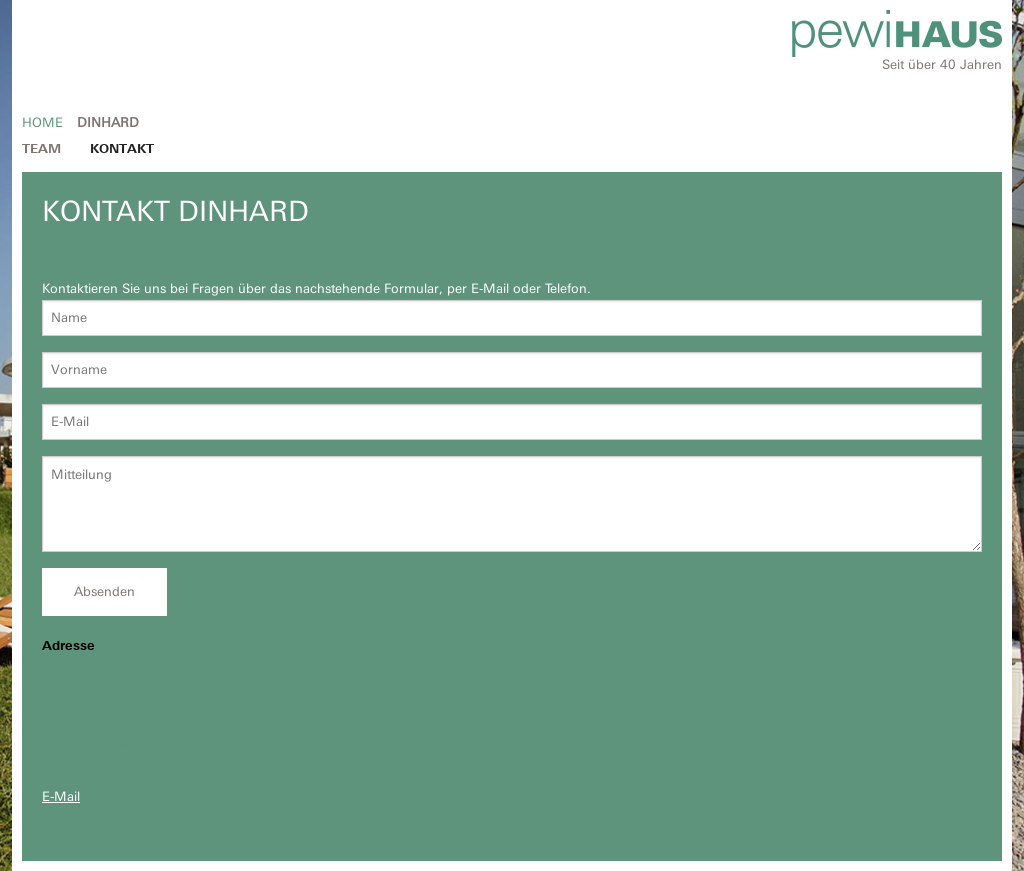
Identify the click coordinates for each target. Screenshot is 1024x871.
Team (41, 148)
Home (42, 122)
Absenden (104, 591)
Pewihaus (897, 33)
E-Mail (61, 796)
